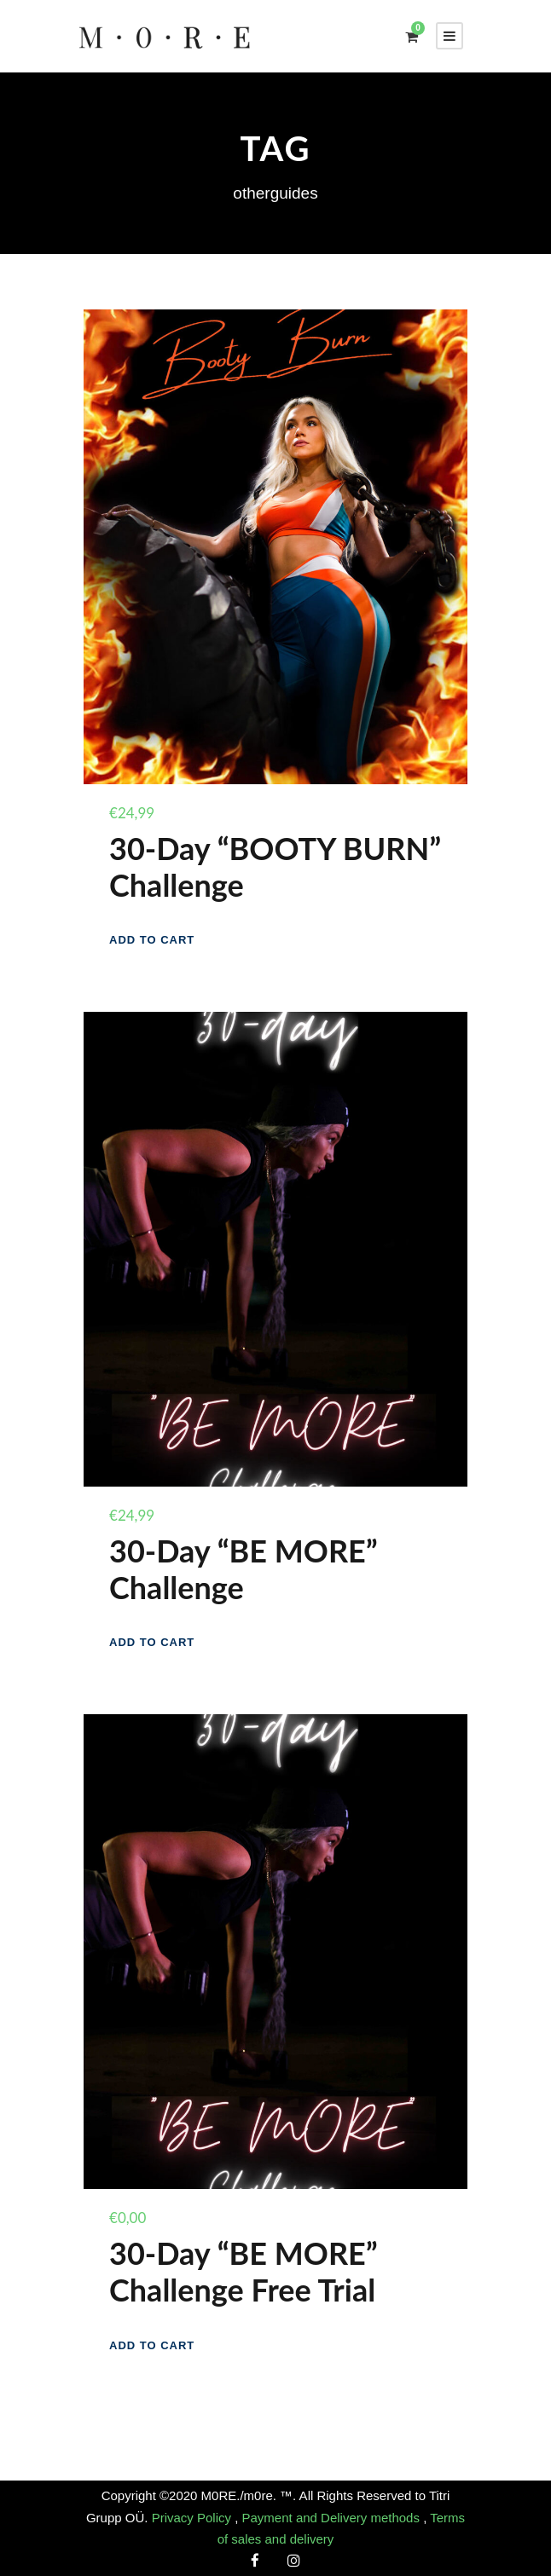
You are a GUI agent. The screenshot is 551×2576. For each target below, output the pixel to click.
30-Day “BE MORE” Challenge (243, 1569)
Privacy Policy (193, 2517)
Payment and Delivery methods (333, 2517)
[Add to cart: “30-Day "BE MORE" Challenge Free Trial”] (151, 2345)
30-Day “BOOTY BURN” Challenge (275, 866)
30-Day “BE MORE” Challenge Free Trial (243, 2271)
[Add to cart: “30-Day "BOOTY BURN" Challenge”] (151, 939)
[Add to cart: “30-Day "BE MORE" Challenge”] (151, 1642)
